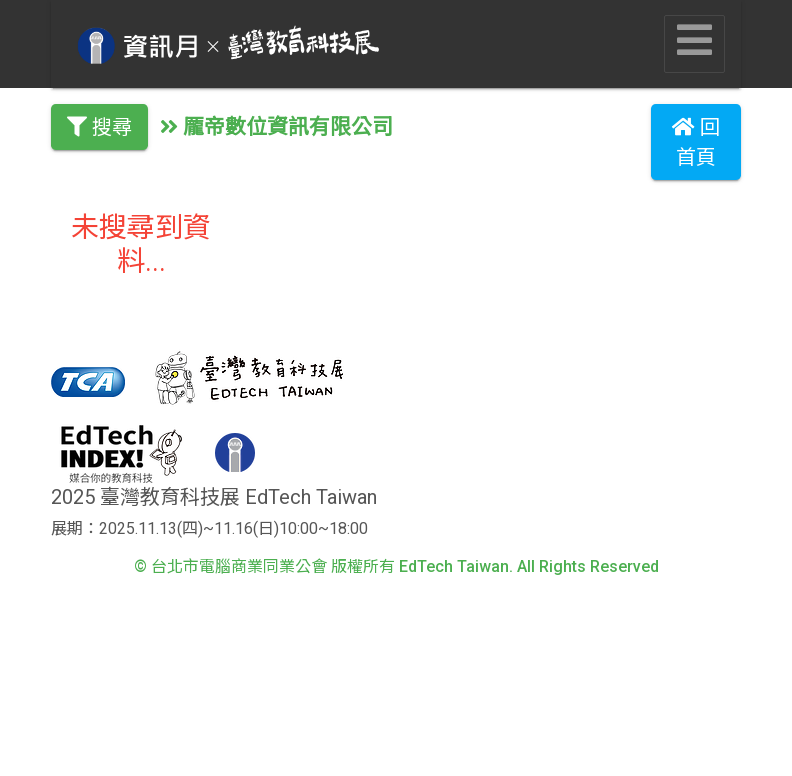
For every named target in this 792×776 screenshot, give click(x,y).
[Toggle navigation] (694, 44)
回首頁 (696, 142)
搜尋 (99, 127)
